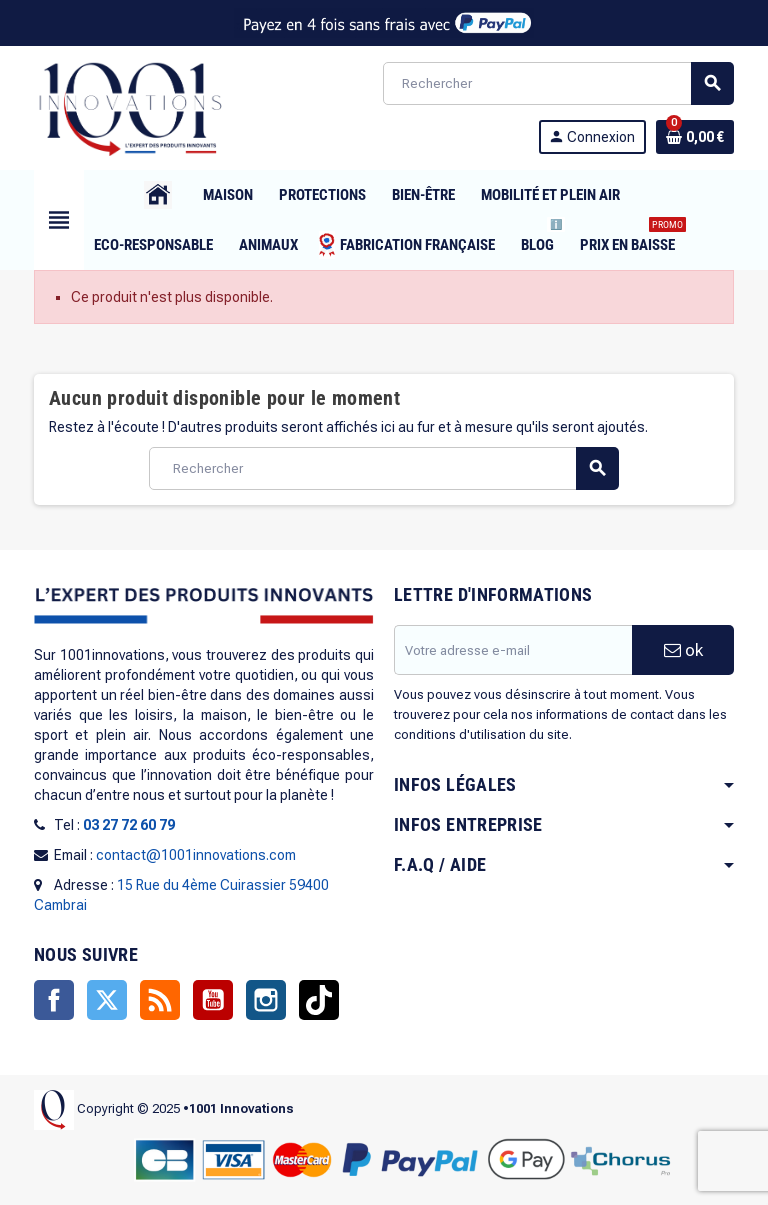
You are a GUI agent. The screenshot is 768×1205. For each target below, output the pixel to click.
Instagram (266, 1000)
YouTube (213, 1000)
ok (683, 650)
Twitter (107, 1000)
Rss (160, 1000)
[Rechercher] (558, 83)
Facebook (54, 1000)
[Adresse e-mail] (513, 650)
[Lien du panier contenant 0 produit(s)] (695, 137)
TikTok (319, 1000)
